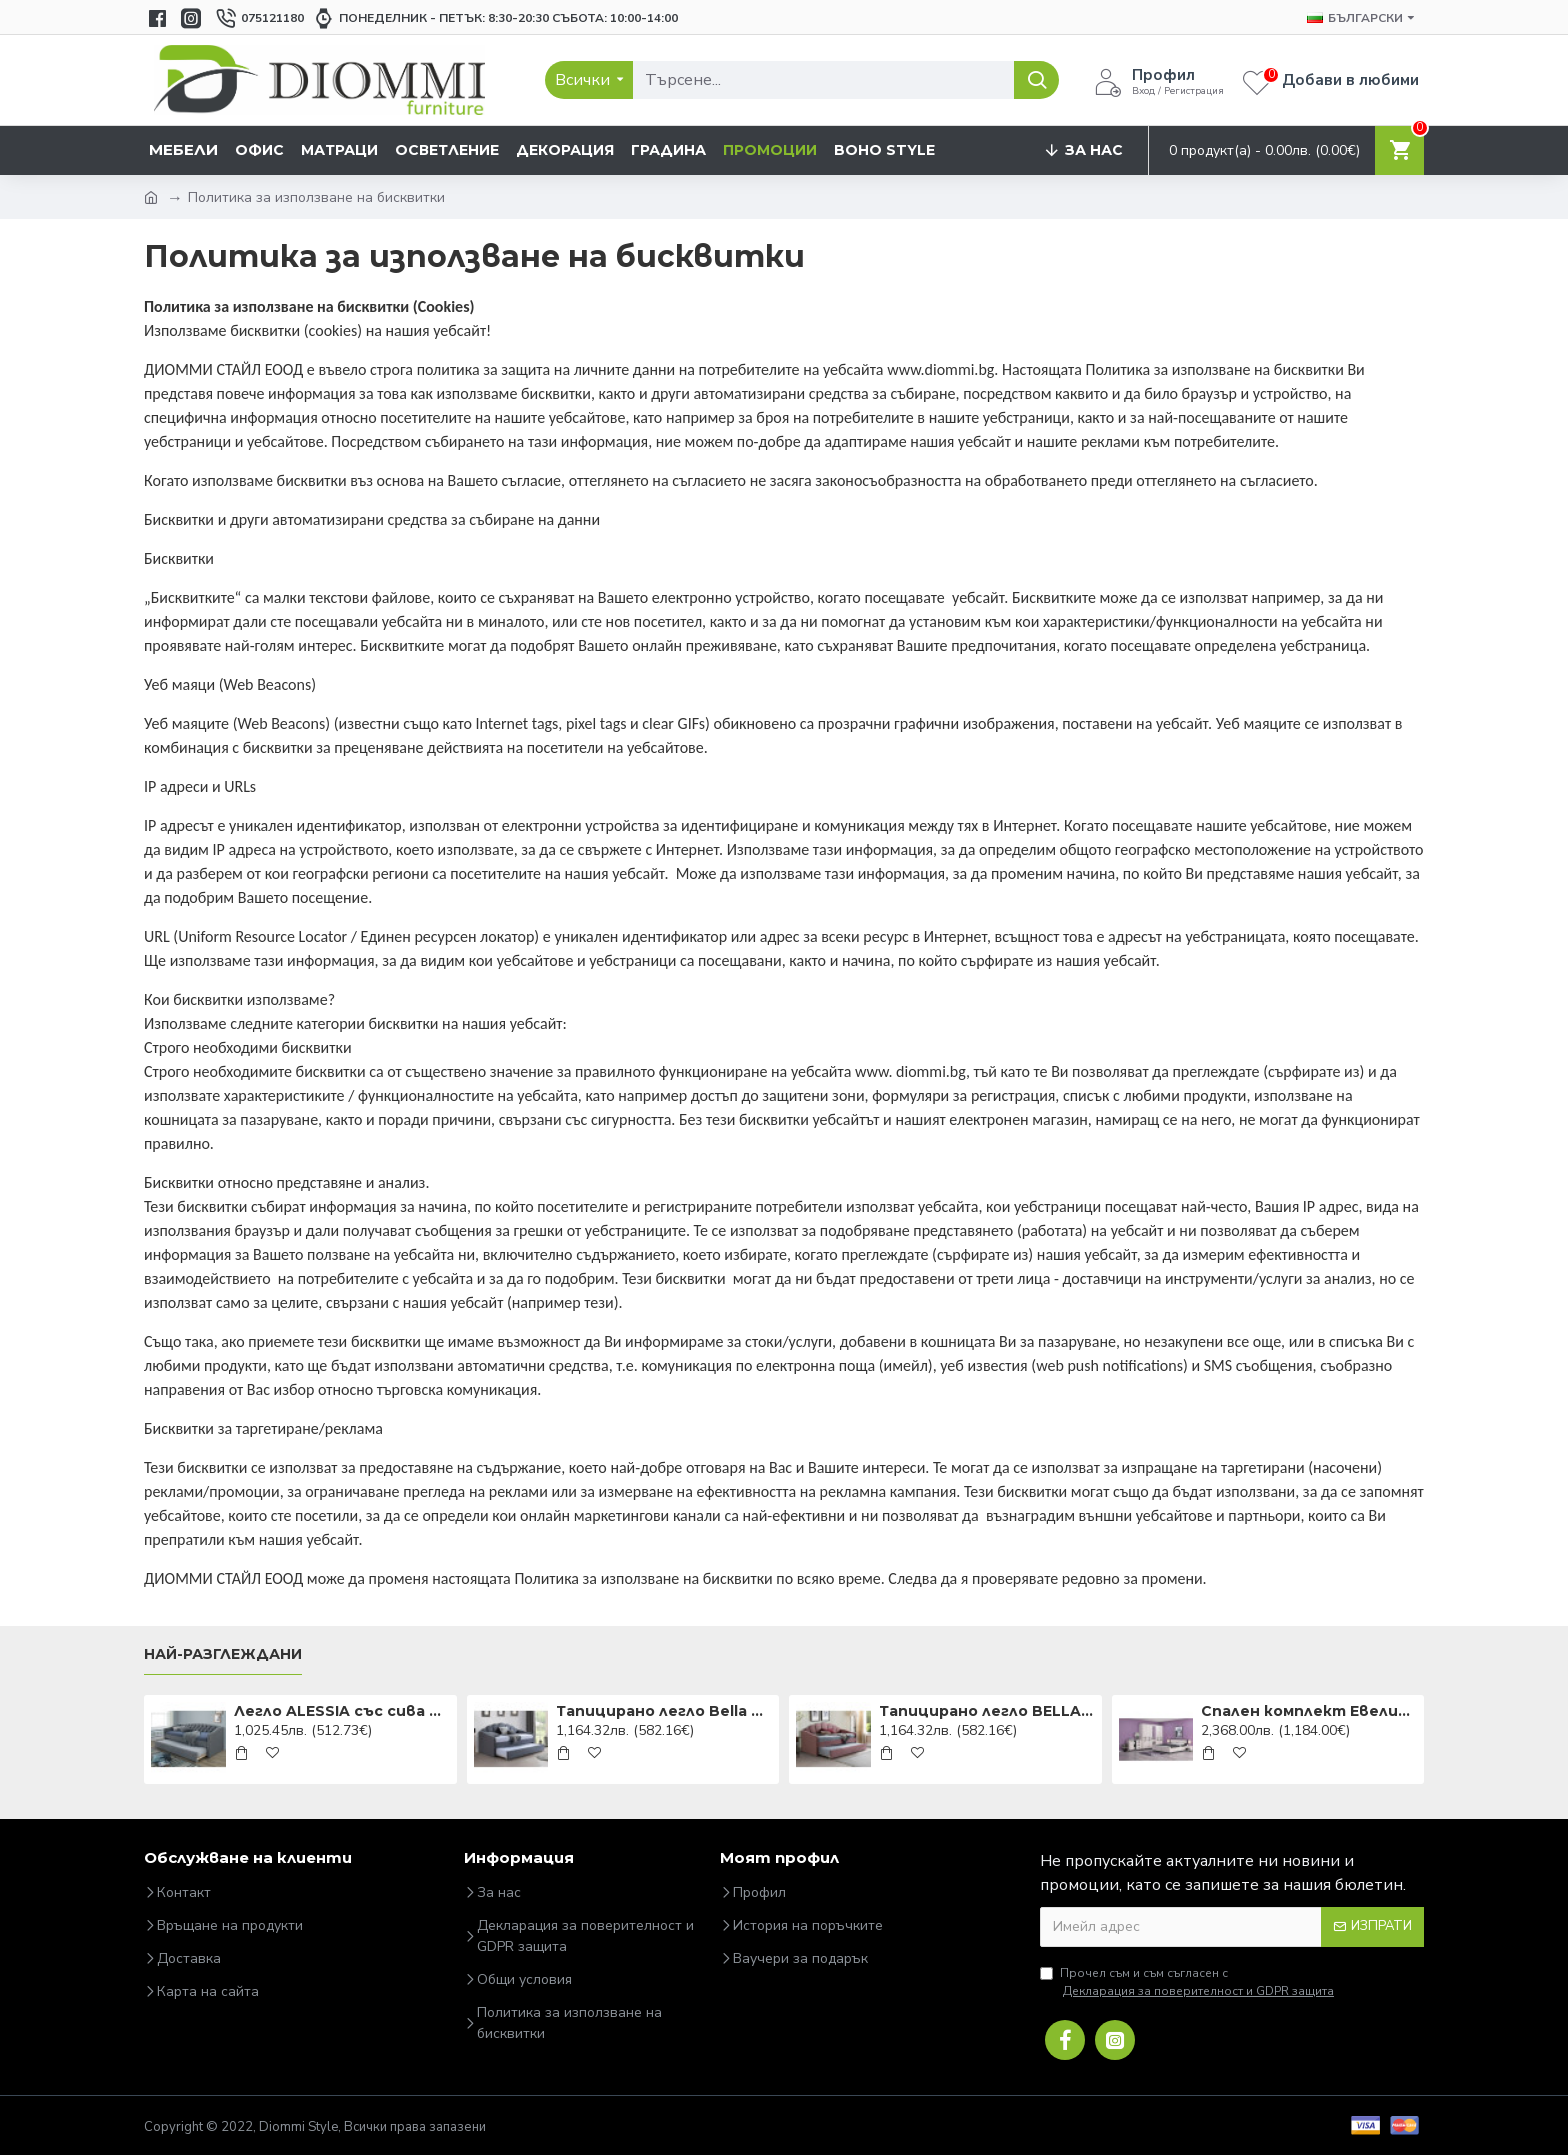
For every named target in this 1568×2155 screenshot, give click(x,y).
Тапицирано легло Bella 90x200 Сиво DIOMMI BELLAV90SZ (664, 1711)
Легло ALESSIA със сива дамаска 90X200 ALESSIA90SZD (342, 1711)
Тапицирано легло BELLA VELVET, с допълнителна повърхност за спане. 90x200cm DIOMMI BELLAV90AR (987, 1711)
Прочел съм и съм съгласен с (1188, 1982)
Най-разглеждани (223, 1654)
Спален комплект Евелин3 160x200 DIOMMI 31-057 (1309, 1711)
